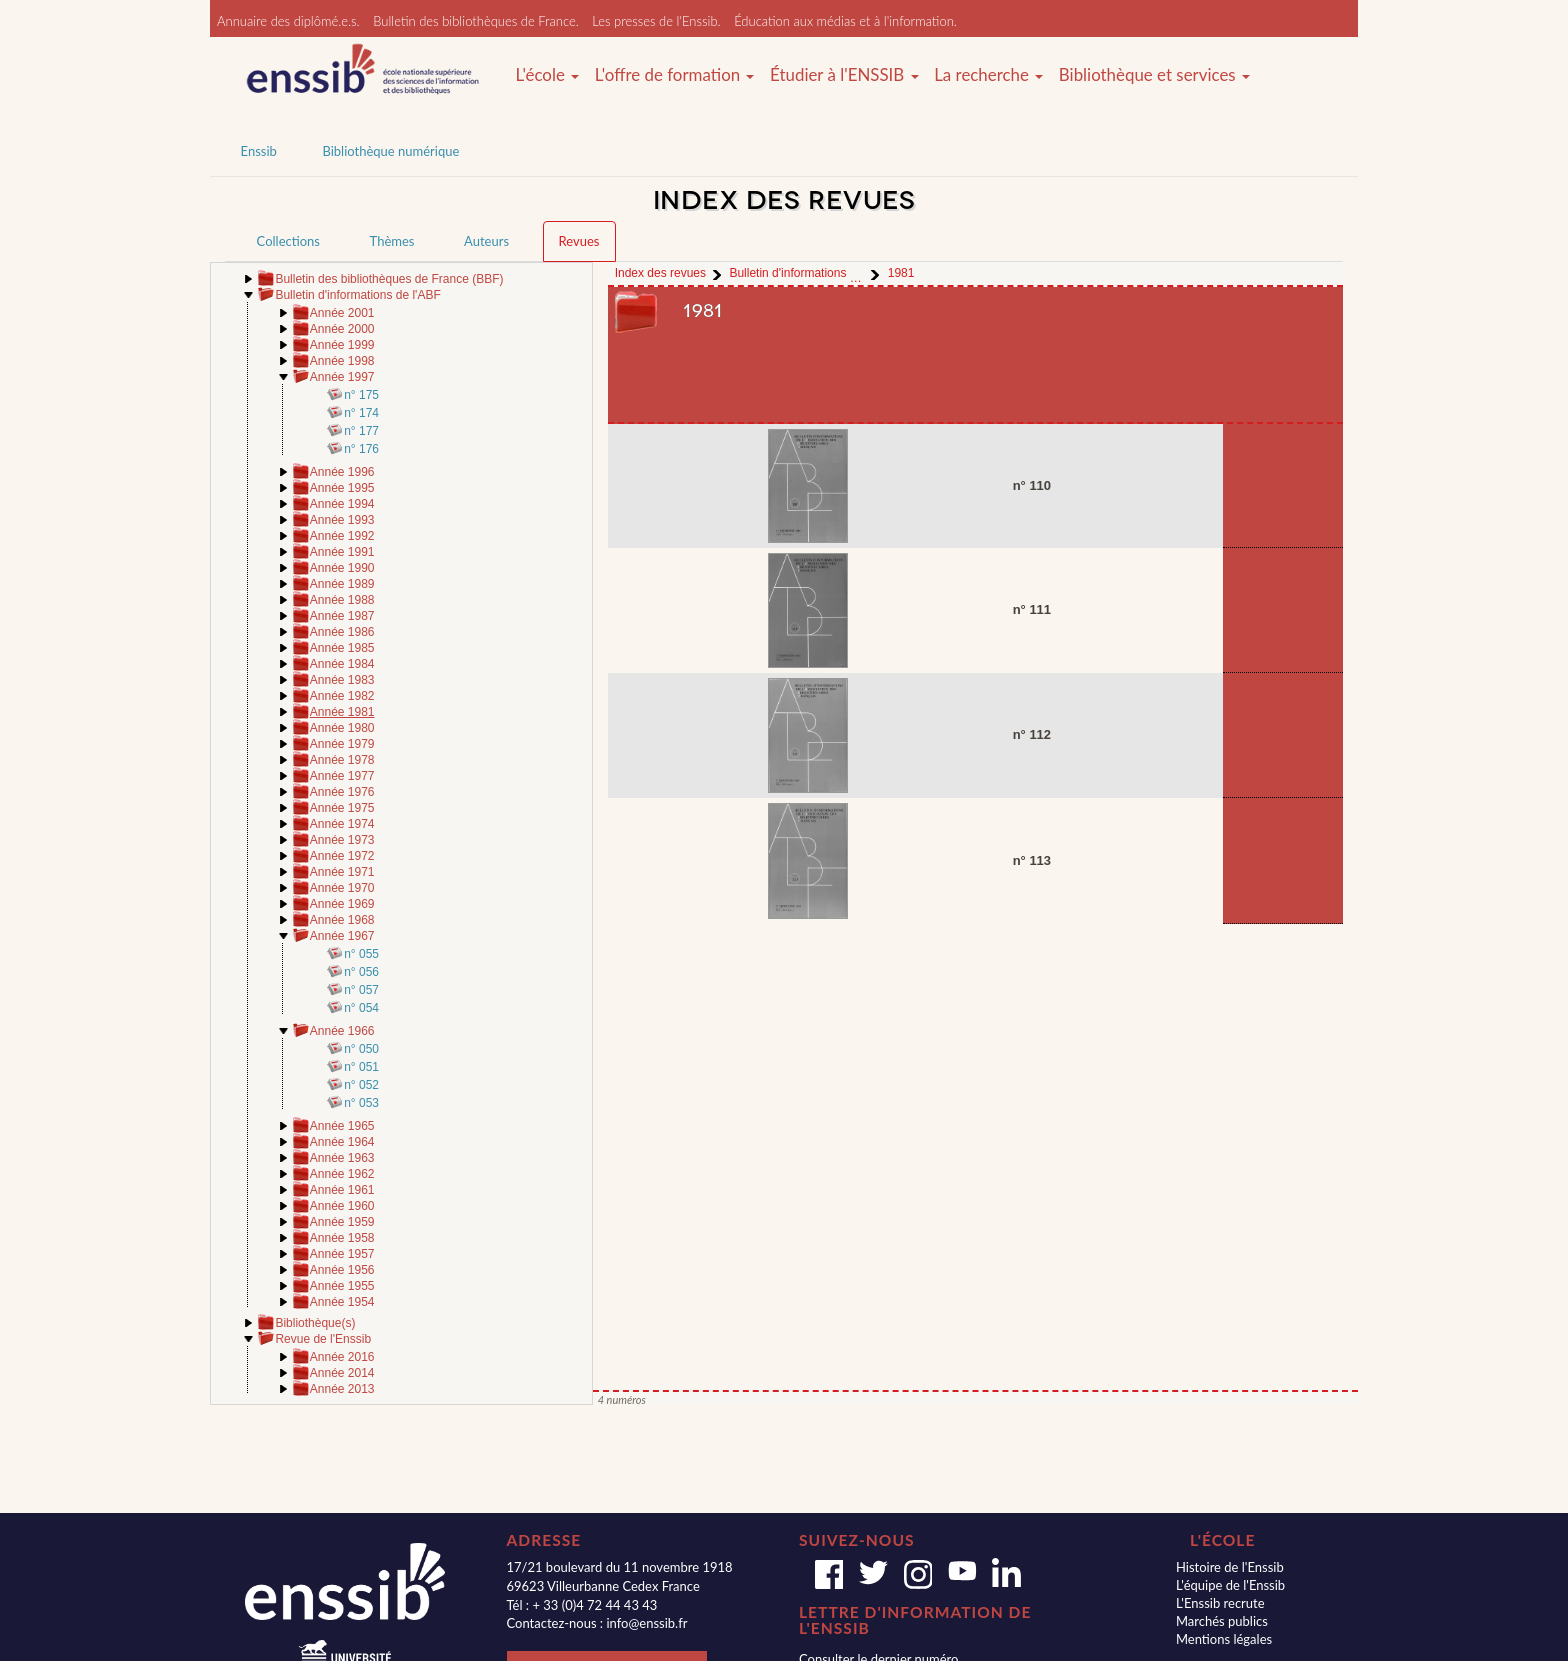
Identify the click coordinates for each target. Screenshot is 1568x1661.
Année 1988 (342, 600)
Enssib (259, 151)
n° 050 (361, 1049)
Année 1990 (342, 568)
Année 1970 (342, 888)
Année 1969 (342, 904)
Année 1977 (342, 776)
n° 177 (361, 431)
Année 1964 (342, 1142)
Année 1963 (342, 1158)
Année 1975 (342, 808)
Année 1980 (342, 728)
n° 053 (361, 1103)
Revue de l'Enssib (323, 1339)
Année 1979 (342, 744)
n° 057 (361, 990)
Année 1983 (342, 680)
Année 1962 (342, 1174)
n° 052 (361, 1085)
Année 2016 (342, 1357)
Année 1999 (342, 345)
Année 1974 (342, 824)
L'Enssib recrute (1220, 1603)
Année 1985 (342, 648)
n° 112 (1032, 734)
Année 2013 (342, 1389)
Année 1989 (342, 584)
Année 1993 (342, 520)
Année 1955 (342, 1286)
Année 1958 (342, 1238)
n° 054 (361, 1008)
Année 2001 (342, 313)
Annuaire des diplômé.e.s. (288, 21)
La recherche (988, 75)
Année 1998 (342, 361)
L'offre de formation (675, 75)
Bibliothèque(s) (315, 1323)
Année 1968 (342, 920)
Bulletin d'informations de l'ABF (357, 295)
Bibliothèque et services (1154, 75)
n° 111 (1032, 609)
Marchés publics (1222, 1621)
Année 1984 (342, 664)
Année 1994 (342, 504)
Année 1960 (342, 1206)
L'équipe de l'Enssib (1230, 1585)
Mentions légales (1224, 1639)
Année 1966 (342, 1031)
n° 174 (361, 413)
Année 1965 (342, 1126)
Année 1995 (342, 488)
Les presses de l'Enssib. (656, 21)
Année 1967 (342, 936)
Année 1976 (342, 792)
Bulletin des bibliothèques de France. (476, 21)
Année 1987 (342, 616)
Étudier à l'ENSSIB (844, 75)
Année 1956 (342, 1270)
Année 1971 (342, 872)
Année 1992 (342, 536)
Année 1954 (342, 1302)
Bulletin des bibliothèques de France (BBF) (389, 279)
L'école (547, 75)
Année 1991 (342, 552)
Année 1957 (342, 1254)
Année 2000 (342, 329)
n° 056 (361, 972)
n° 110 (1032, 485)
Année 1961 (342, 1190)
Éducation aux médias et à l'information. (845, 21)
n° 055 (361, 954)
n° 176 (361, 449)
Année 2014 (342, 1373)
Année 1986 (342, 632)
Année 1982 (342, 696)
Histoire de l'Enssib (1230, 1567)
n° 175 (361, 395)
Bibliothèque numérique (390, 151)
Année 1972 (342, 856)
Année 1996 (342, 472)
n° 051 (361, 1067)
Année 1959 (342, 1222)
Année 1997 (342, 377)
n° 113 (1032, 860)
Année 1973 (342, 840)
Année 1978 (342, 760)
